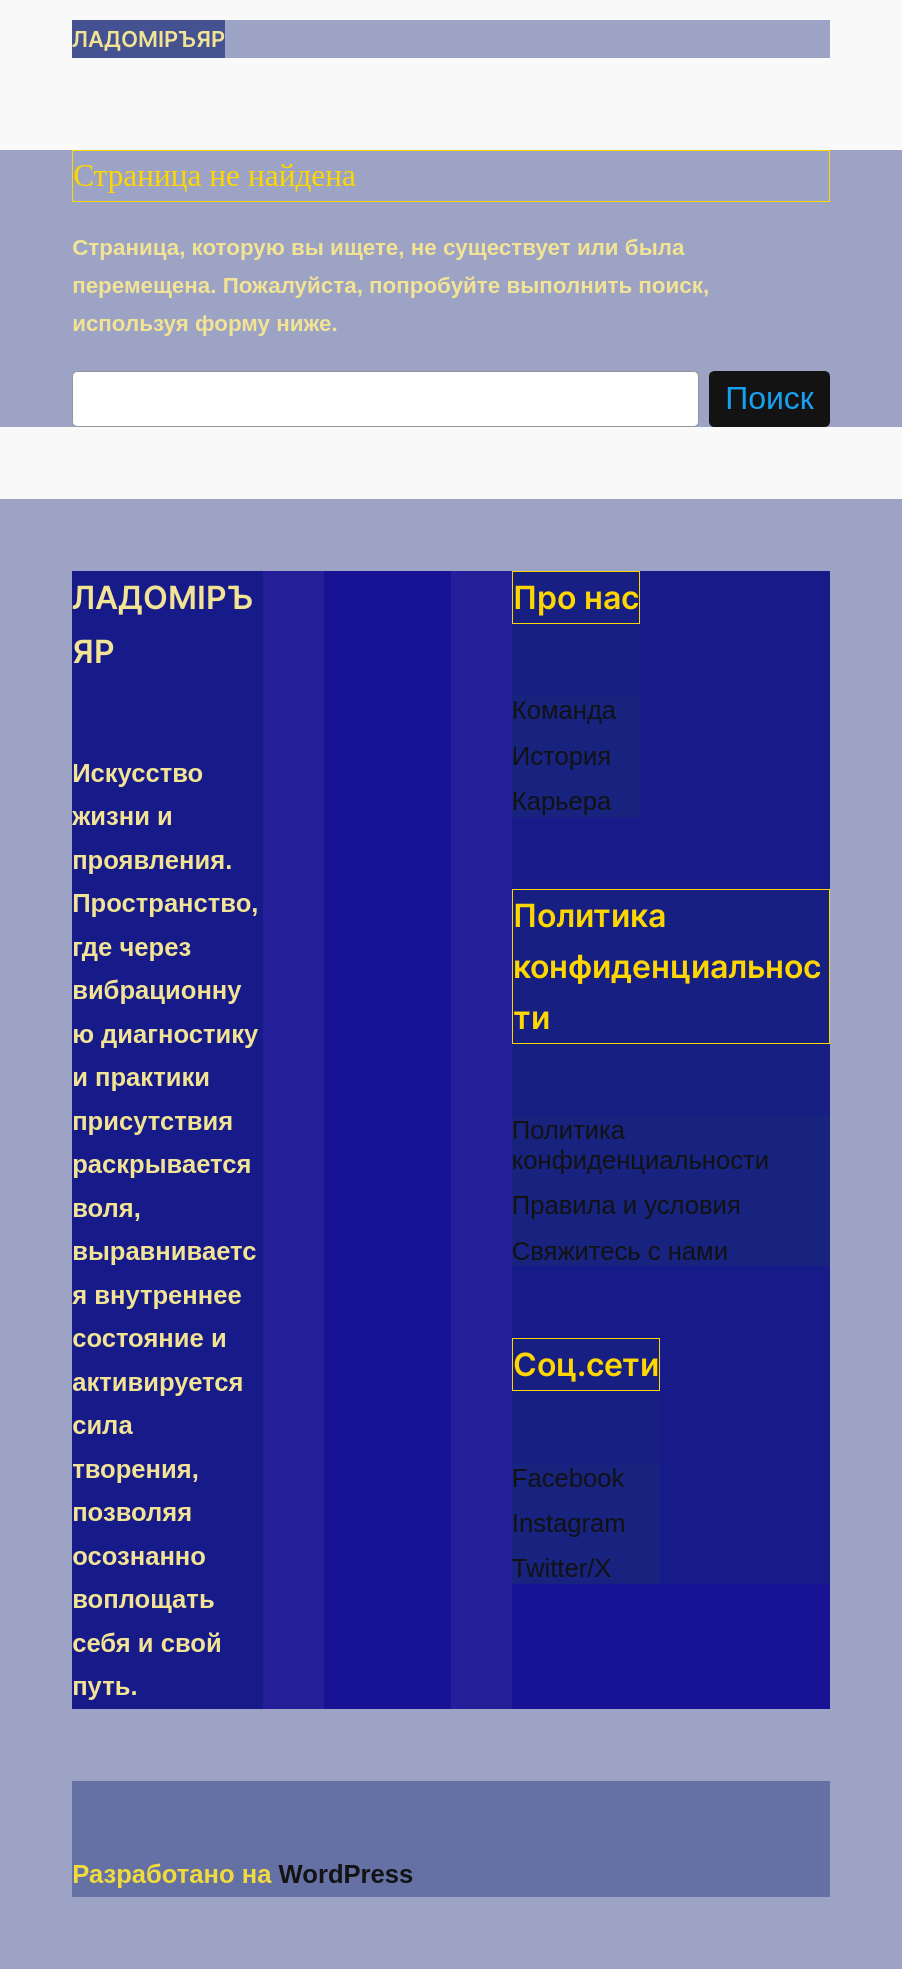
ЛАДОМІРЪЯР (148, 38)
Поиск (769, 398)
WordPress (346, 1874)
